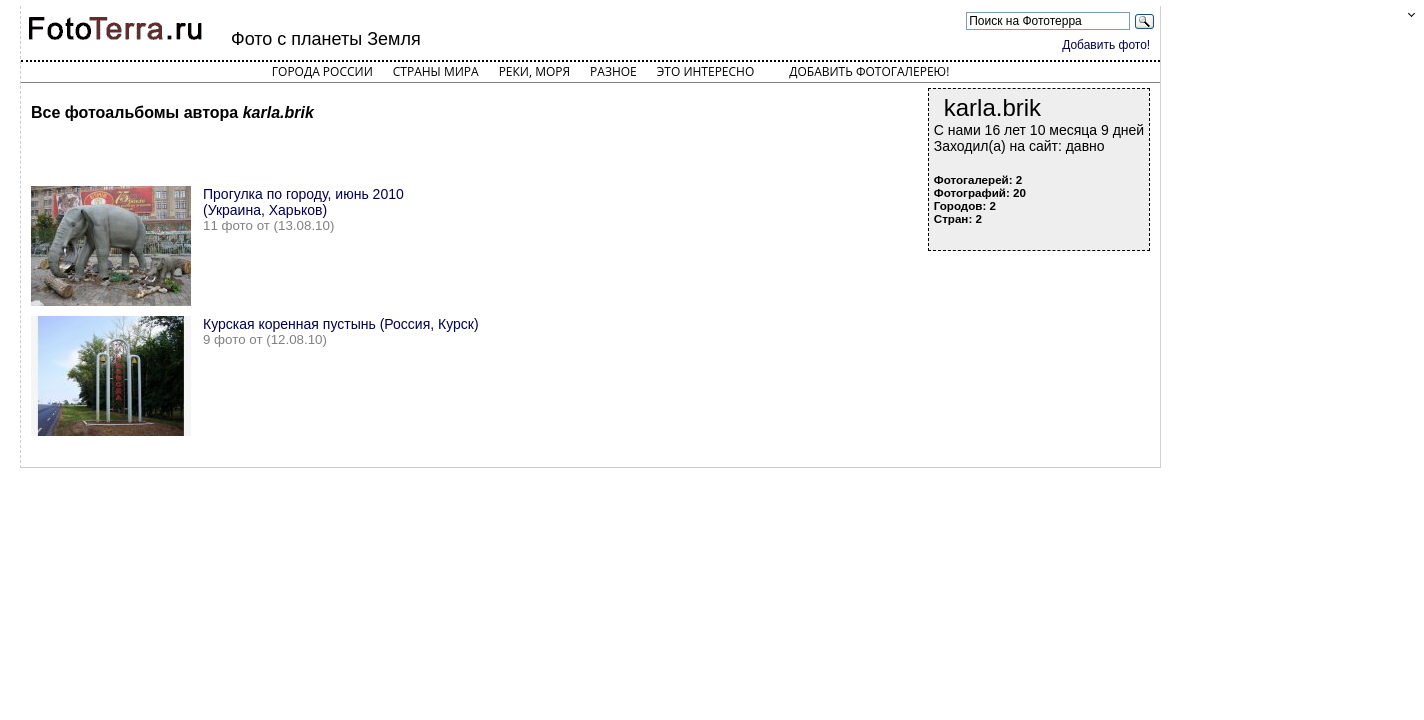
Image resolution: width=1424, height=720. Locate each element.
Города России (322, 71)
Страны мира (436, 71)
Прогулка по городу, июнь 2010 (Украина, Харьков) (303, 202)
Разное (613, 71)
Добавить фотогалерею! (869, 71)
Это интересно (706, 71)
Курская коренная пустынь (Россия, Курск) (341, 324)
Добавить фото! (1106, 45)
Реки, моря (534, 71)
